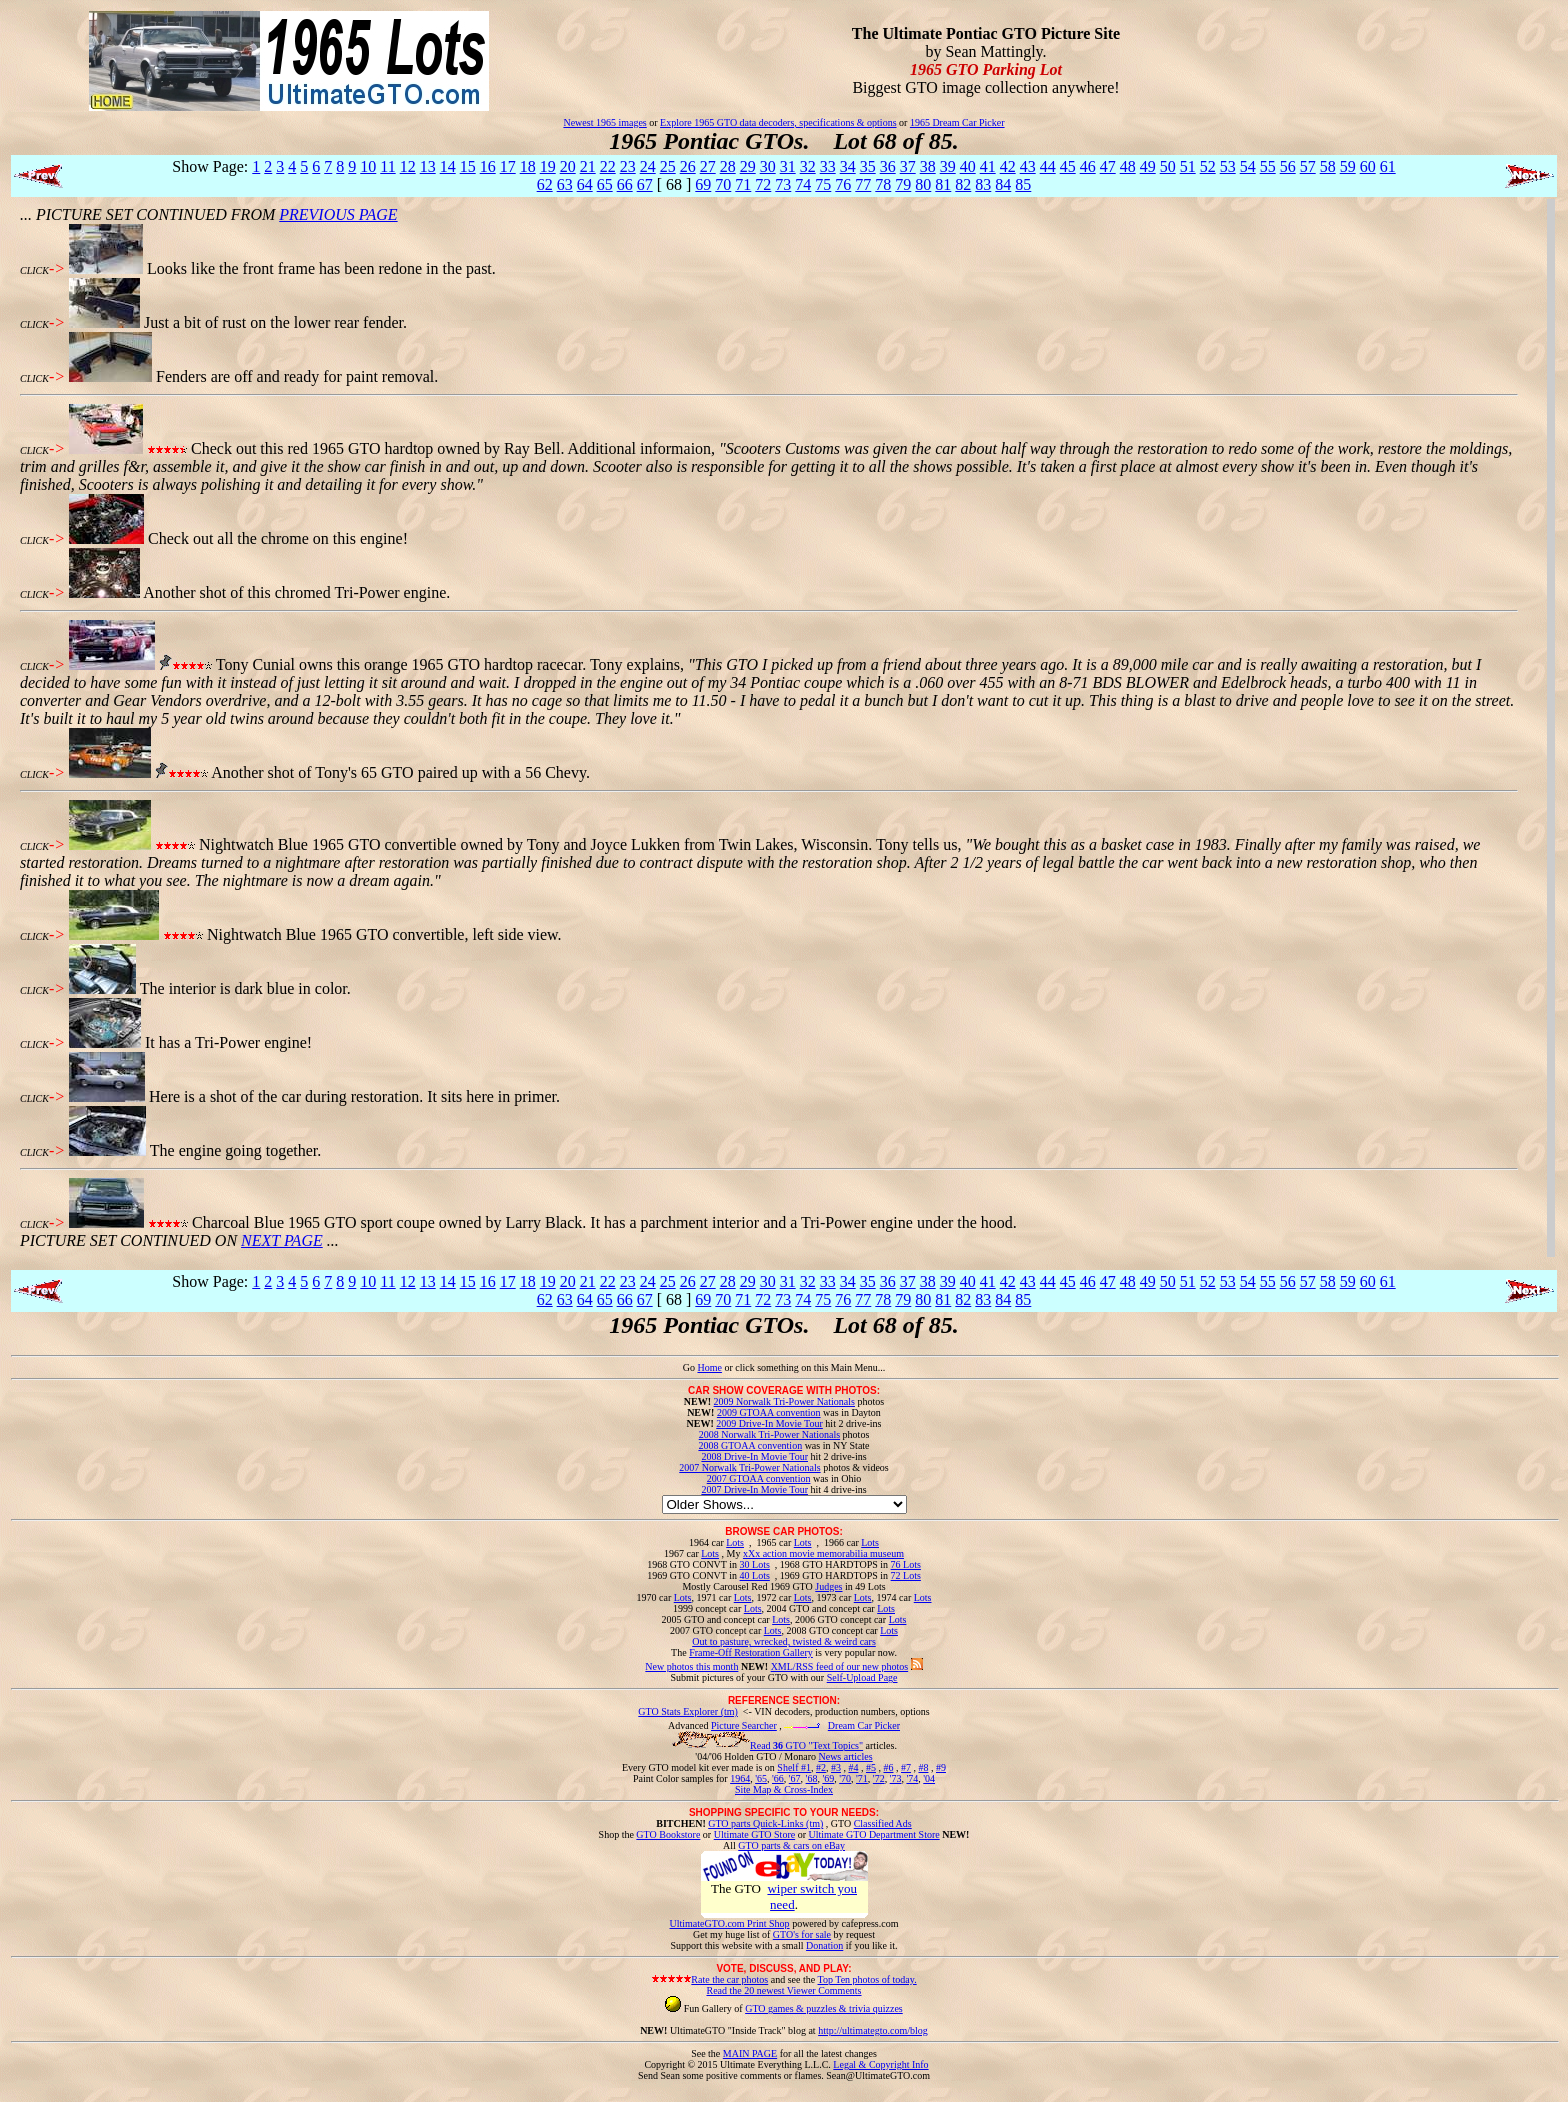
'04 (929, 1778)
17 (508, 166)
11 (387, 166)
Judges (828, 1586)
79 (903, 184)
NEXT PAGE (282, 1240)
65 (605, 184)
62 (545, 184)
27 (708, 166)
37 (908, 166)
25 (668, 166)
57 (1308, 166)
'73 (896, 1778)
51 (1188, 166)
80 (923, 184)
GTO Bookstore (668, 1834)
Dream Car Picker (864, 1725)
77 (863, 184)
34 (848, 166)
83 (983, 184)
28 (728, 166)
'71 (862, 1778)
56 (1288, 166)
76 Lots (906, 1564)
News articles (845, 1756)
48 (1128, 166)
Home (709, 1367)
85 (1023, 184)
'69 (828, 1778)
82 (963, 184)
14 (448, 166)
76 (843, 184)
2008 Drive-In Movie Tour (754, 1456)
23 (628, 166)
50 (1168, 166)
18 (528, 166)
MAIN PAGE (750, 2053)
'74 (912, 1778)
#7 (906, 1767)
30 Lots (755, 1564)
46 (1088, 166)
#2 (821, 1767)
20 (568, 166)
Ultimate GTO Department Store (874, 1834)
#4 (853, 1767)
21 (588, 166)
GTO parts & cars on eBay (791, 1845)
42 (1008, 166)
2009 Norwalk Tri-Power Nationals (784, 1401)
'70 (845, 1778)
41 (988, 166)
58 (1328, 166)
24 (648, 166)
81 (943, 184)
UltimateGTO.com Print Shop (730, 1923)
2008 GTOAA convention (750, 1445)
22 (608, 166)
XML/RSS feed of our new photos (840, 1666)
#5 (871, 1767)
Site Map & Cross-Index (784, 1793)
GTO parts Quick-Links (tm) (765, 1823)
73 (783, 184)
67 (645, 184)
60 (1368, 166)
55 (1268, 166)
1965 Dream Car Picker (957, 122)
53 (1228, 166)
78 (883, 184)
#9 (941, 1767)
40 (968, 166)
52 (1208, 166)
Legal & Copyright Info (880, 2064)
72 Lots (906, 1575)
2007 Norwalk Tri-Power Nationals (749, 1467)
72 (763, 184)
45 (1068, 166)
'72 (879, 1778)
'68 (812, 1778)
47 (1108, 166)
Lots (735, 1542)
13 (428, 166)
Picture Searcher (744, 1725)
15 (468, 166)
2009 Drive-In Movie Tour (769, 1423)
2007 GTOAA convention (759, 1478)
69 (703, 184)
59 (1348, 166)
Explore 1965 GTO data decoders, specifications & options (778, 122)
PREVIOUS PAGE (338, 214)
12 (408, 166)
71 (743, 184)
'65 (761, 1778)
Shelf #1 (794, 1767)
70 (723, 184)
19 (548, 166)
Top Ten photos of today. (867, 1979)
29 (748, 166)
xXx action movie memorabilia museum (823, 1553)
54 (1248, 166)
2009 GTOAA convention (769, 1412)
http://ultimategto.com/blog (873, 2030)
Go (690, 1367)
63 (565, 184)
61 (1388, 166)
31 (788, 166)
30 (768, 166)
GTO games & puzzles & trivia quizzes (824, 2008)
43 (1028, 166)
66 (625, 184)
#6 (888, 1767)
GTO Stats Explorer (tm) (688, 1711)
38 (928, 166)
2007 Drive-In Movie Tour (754, 1489)
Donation (824, 1945)
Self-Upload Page (862, 1677)
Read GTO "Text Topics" (806, 1745)
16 (488, 166)
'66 (778, 1778)
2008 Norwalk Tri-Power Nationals (769, 1434)
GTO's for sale (802, 1934)
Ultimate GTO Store (754, 1834)
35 (868, 166)
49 (1148, 166)
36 (888, 166)
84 (1003, 184)
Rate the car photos (729, 1979)
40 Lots (755, 1575)
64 (585, 184)
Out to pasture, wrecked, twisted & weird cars (784, 1641)
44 (1048, 166)
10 (368, 166)
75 (823, 184)
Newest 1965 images (604, 122)
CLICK (34, 270)
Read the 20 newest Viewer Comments (783, 1990)
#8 (923, 1767)
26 (688, 166)
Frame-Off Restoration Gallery (751, 1652)
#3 (836, 1767)
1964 (740, 1778)
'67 (795, 1778)
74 (803, 184)
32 (808, 166)
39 (948, 166)
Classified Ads (883, 1823)
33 (828, 166)
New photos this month (691, 1666)
